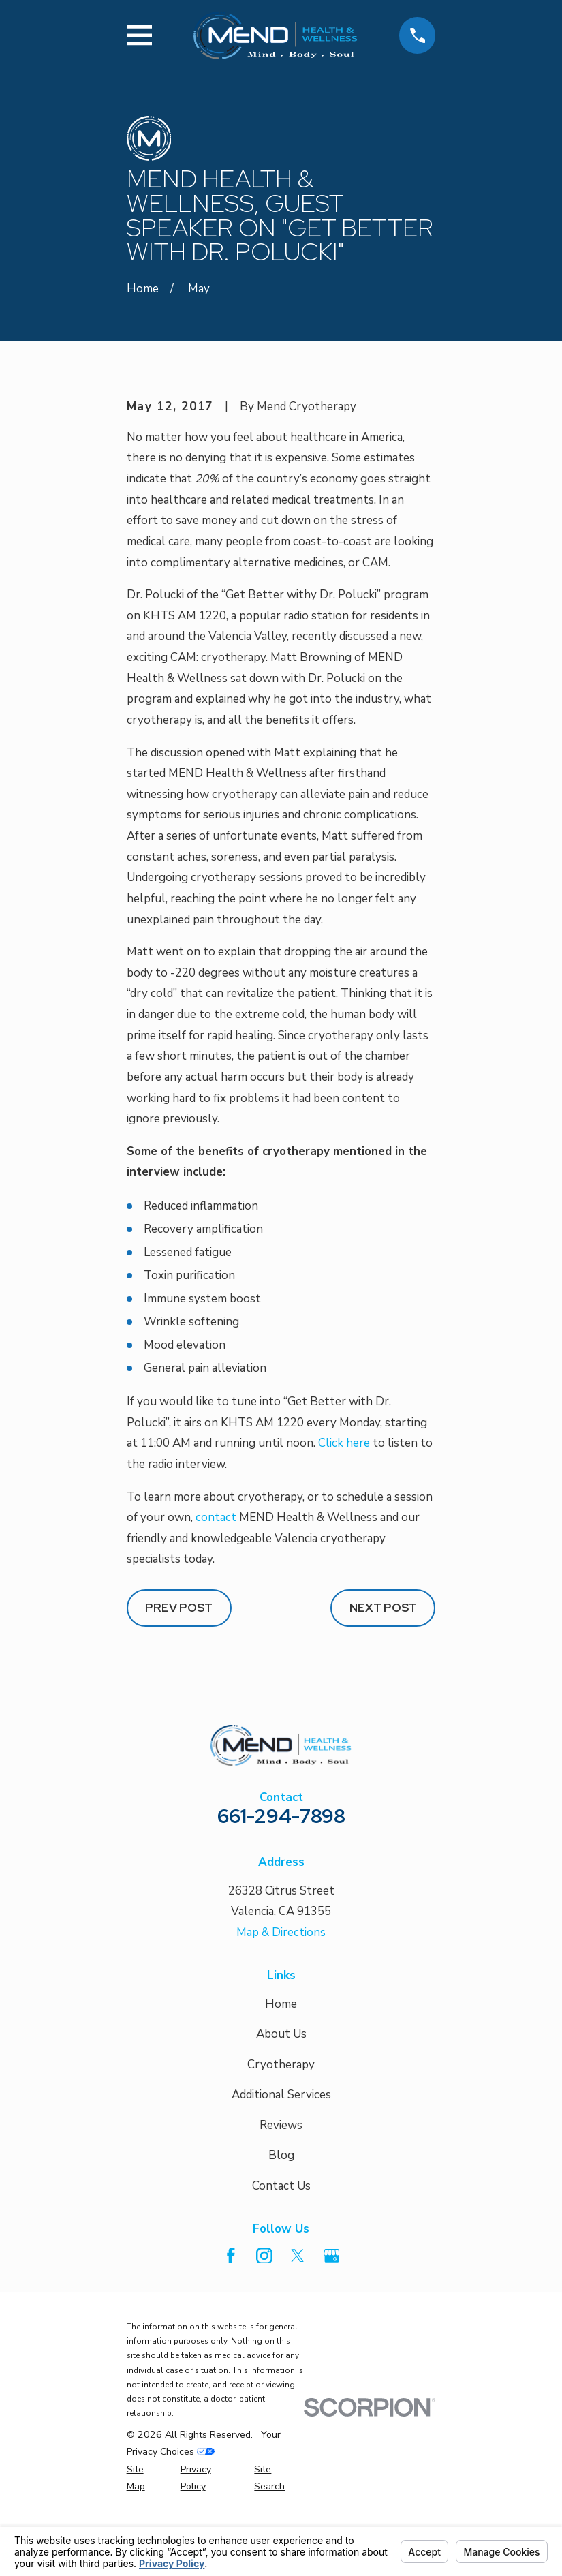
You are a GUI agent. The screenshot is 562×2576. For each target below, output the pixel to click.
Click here (344, 1527)
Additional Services (281, 2179)
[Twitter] (298, 2339)
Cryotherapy (281, 2148)
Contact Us (281, 2270)
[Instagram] (264, 2339)
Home (281, 2088)
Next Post (383, 1691)
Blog (281, 2240)
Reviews (281, 2209)
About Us (281, 2118)
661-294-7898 (281, 1900)
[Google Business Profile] (332, 2339)
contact (216, 1602)
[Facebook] (231, 2339)
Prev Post (179, 1691)
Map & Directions (281, 2016)
